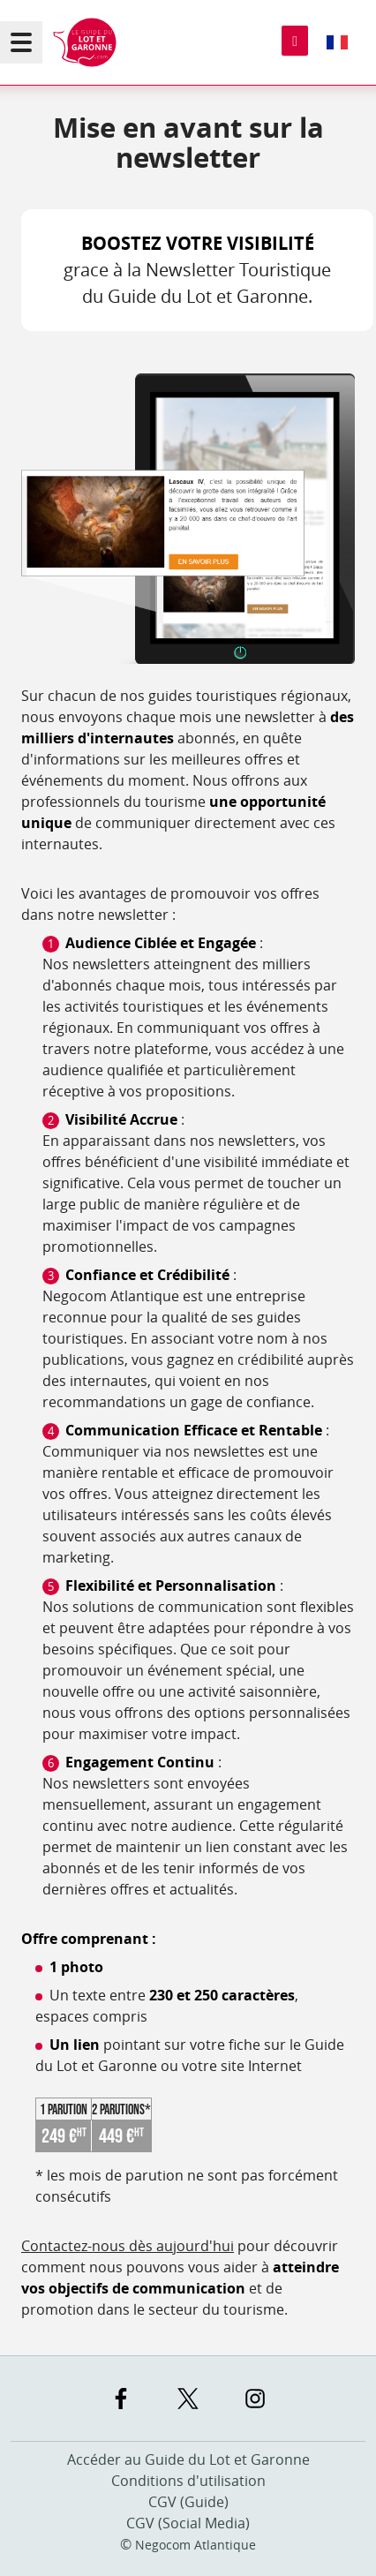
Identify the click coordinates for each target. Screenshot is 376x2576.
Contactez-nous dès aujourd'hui (127, 2246)
